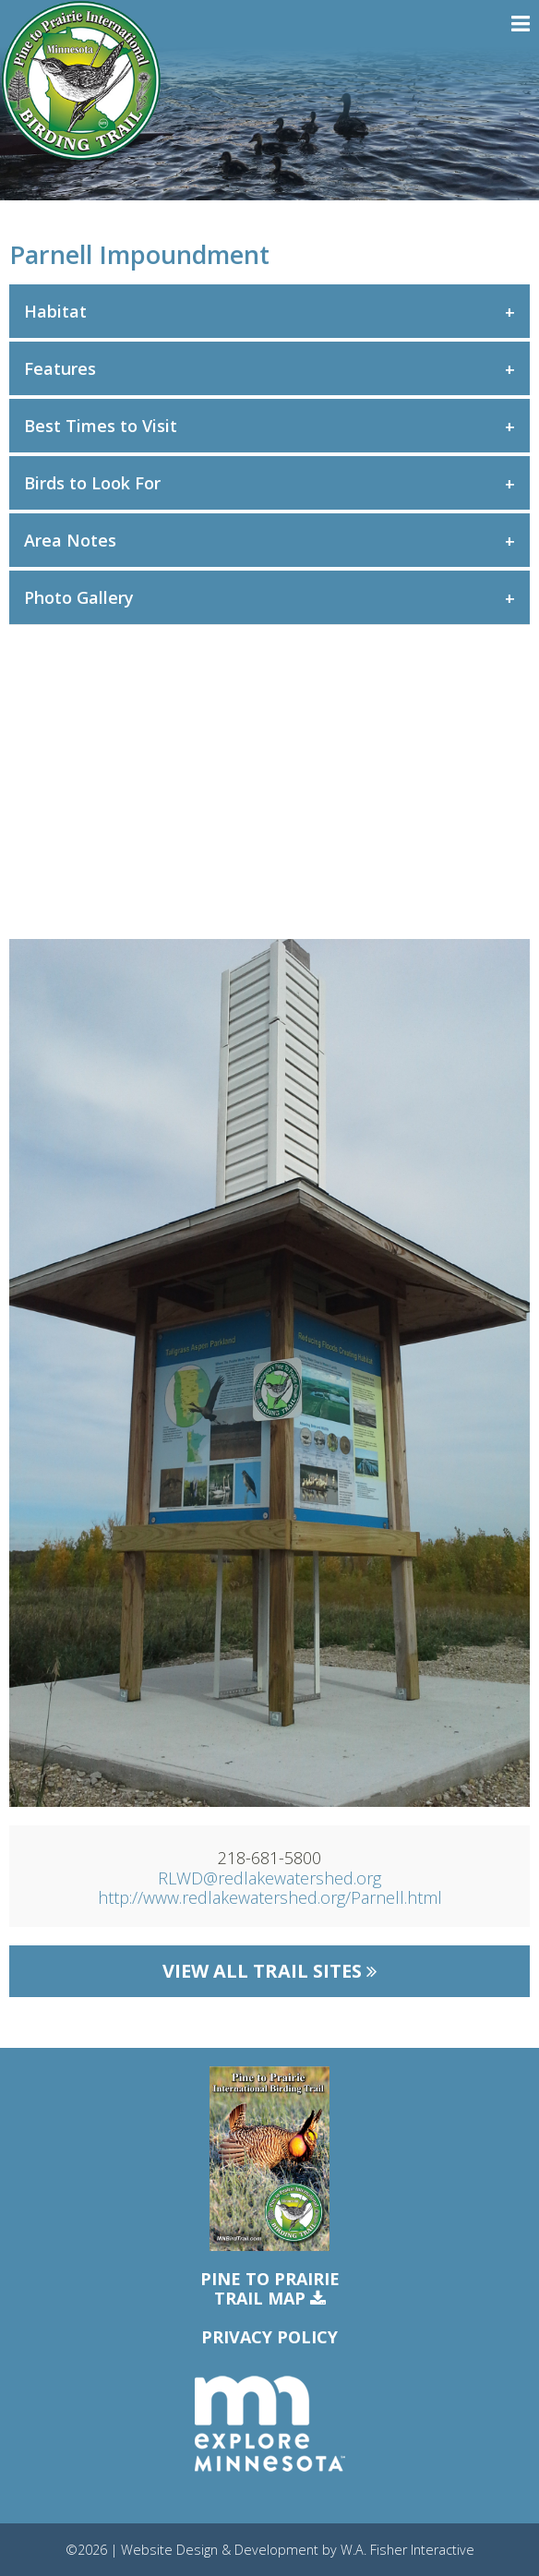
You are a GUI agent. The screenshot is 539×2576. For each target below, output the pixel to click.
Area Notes (70, 540)
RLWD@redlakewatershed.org (269, 1878)
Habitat (55, 311)
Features (60, 368)
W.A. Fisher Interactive (407, 2549)
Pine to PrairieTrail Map (270, 2289)
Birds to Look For (92, 483)
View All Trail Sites (269, 1970)
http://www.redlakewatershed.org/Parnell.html (270, 1897)
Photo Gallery (79, 597)
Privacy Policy (269, 2337)
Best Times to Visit (100, 426)
